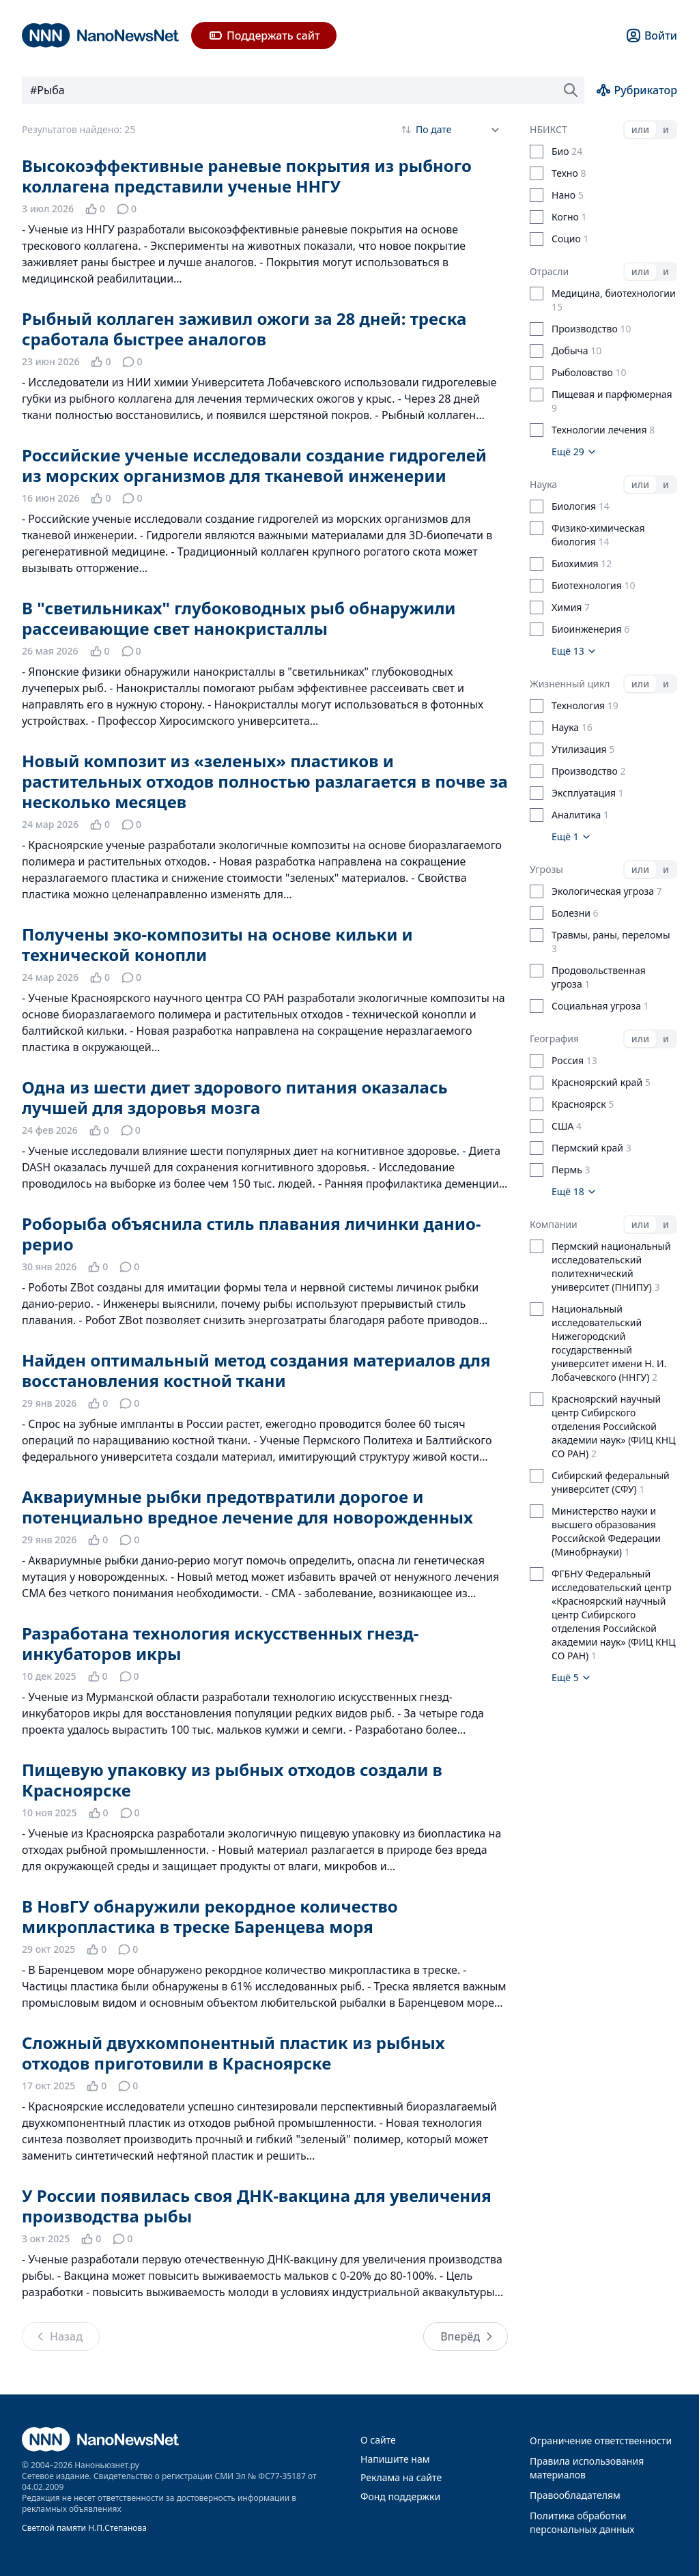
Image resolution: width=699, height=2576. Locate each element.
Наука (543, 484)
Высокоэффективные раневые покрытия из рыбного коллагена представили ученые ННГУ (247, 175)
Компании (553, 1224)
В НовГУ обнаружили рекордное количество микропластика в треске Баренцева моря (210, 1916)
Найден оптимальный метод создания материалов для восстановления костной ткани (256, 1370)
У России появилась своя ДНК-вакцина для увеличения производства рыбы (256, 2205)
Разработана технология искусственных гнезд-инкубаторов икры (220, 1643)
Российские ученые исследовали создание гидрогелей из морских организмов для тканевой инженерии (254, 465)
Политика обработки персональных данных (582, 2522)
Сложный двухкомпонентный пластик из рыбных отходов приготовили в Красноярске (233, 2052)
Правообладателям (575, 2495)
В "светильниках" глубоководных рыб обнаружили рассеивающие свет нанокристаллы (239, 618)
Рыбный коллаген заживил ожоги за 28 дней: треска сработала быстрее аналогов (244, 328)
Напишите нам (394, 2458)
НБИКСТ (548, 129)
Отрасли (549, 271)
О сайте (378, 2439)
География (554, 1038)
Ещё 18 (574, 1191)
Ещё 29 (574, 451)
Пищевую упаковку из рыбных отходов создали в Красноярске (232, 1779)
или (640, 129)
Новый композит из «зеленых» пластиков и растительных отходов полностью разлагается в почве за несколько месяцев (265, 781)
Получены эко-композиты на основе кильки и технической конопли (217, 944)
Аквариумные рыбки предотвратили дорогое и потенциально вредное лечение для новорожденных (247, 1506)
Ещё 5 (572, 1677)
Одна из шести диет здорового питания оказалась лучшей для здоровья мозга (235, 1097)
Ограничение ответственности (601, 2440)
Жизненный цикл (570, 683)
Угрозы (546, 869)
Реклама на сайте (401, 2477)
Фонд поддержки (400, 2496)
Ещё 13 (574, 650)
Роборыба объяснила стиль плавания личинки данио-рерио (251, 1233)
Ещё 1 (572, 836)
